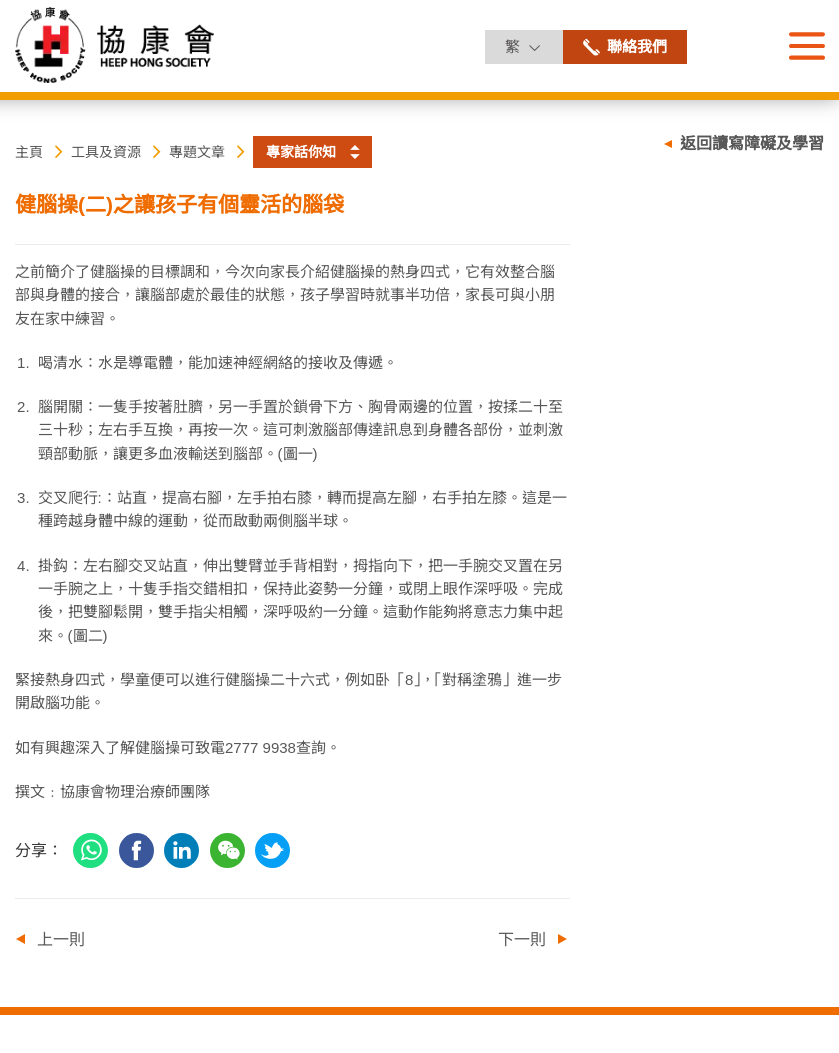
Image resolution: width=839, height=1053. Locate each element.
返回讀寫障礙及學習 (752, 143)
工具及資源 (106, 152)
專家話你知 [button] (301, 152)
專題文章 (197, 152)
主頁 (29, 152)
